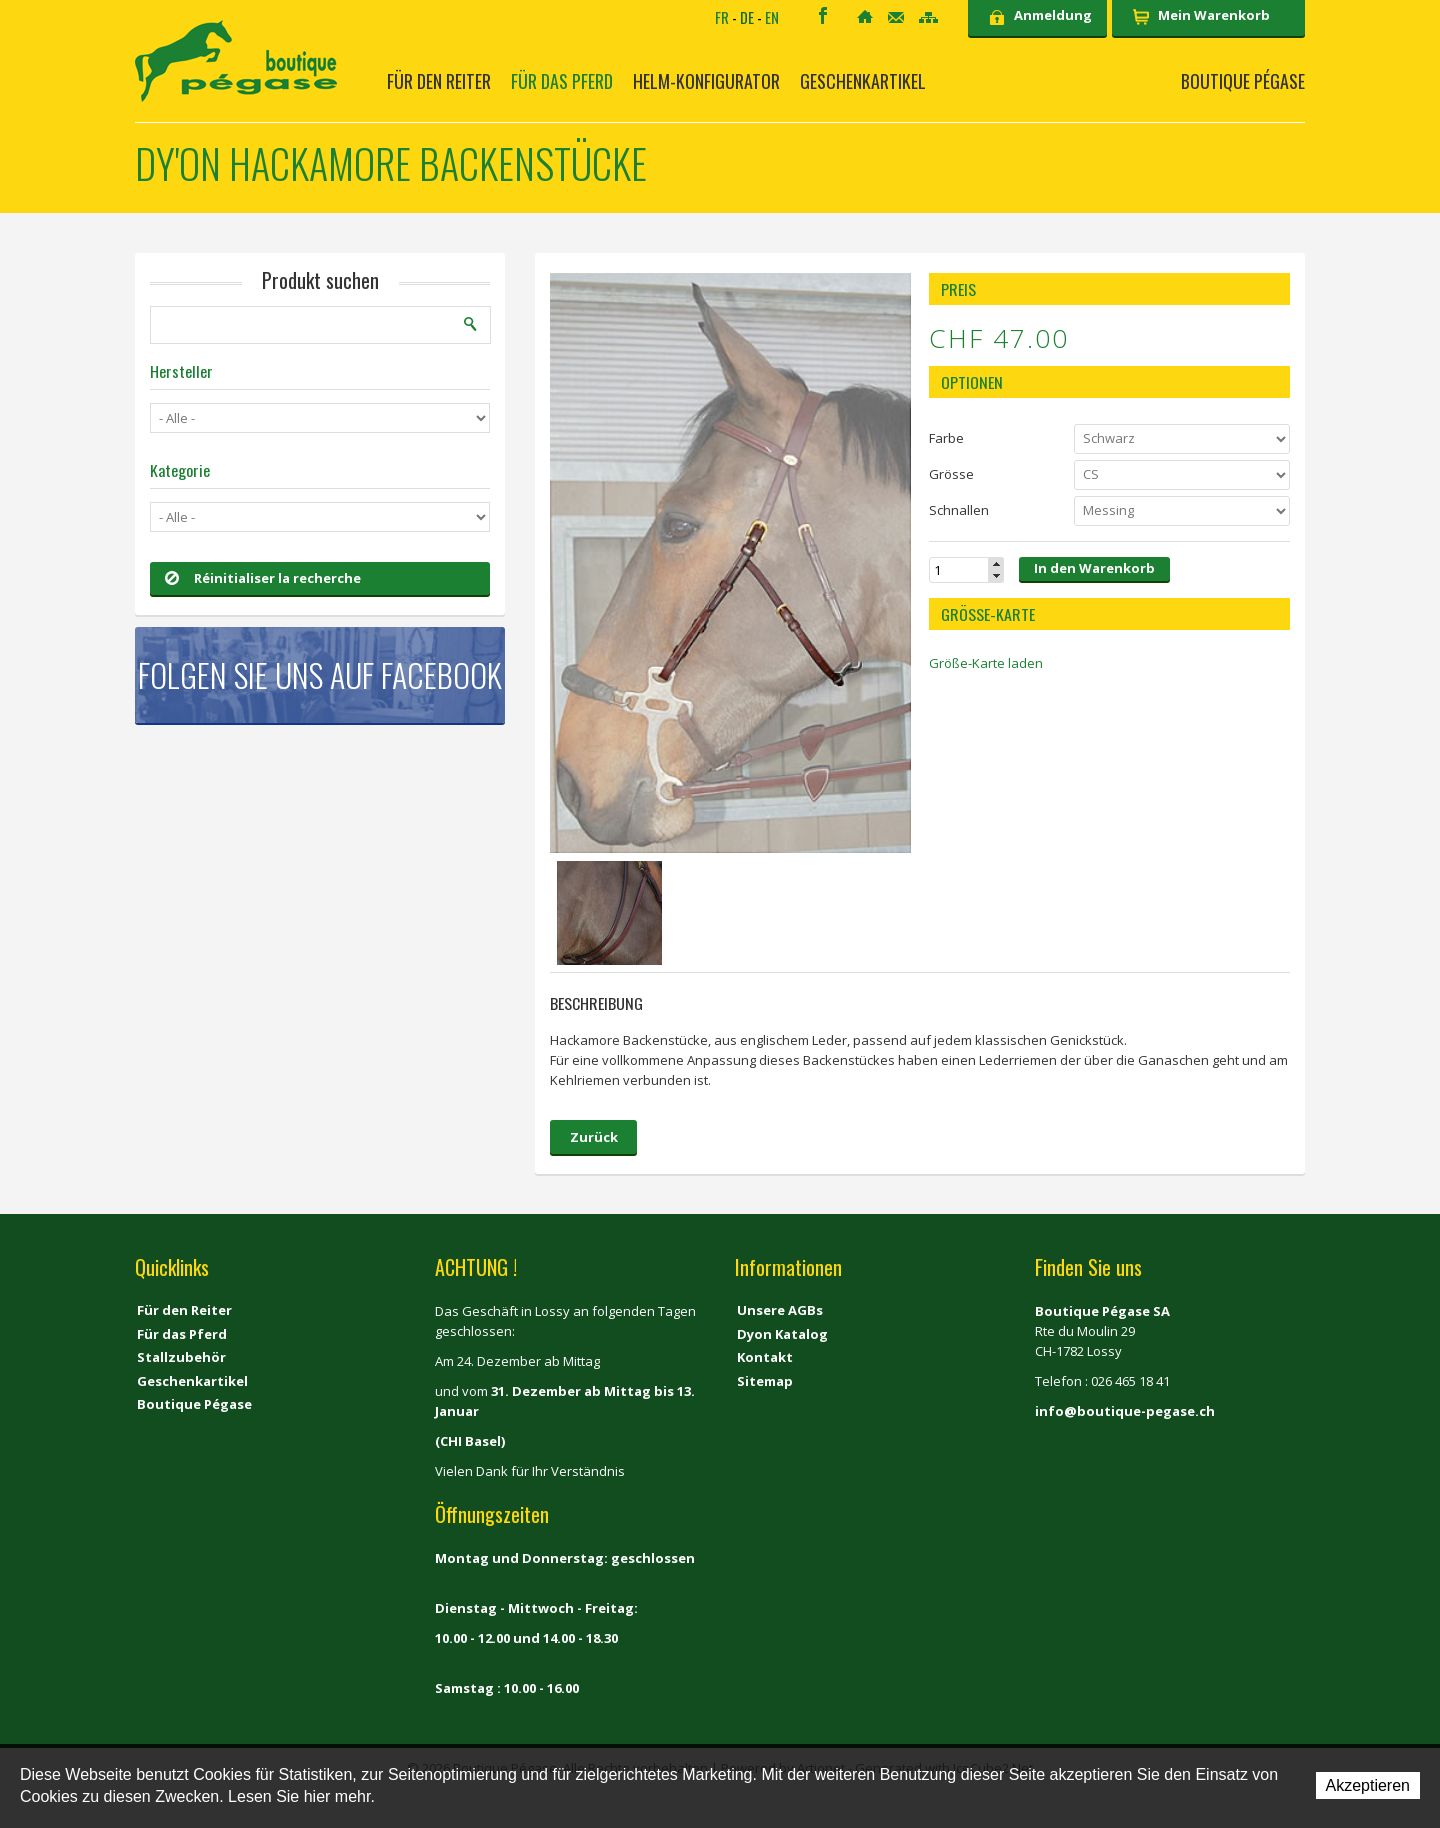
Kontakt (896, 17)
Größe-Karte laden (986, 663)
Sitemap (928, 17)
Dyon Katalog (782, 1334)
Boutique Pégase (1243, 81)
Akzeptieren (1368, 1785)
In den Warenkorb (1094, 568)
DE (747, 17)
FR (722, 17)
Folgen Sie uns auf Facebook (320, 674)
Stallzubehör (181, 1357)
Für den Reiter (439, 81)
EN (772, 17)
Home (865, 16)
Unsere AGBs (780, 1310)
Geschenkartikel (863, 81)
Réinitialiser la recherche (263, 578)
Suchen (471, 324)
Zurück (594, 1137)
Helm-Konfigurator (706, 81)
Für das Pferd (562, 81)
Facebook (823, 15)
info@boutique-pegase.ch (1125, 1411)
